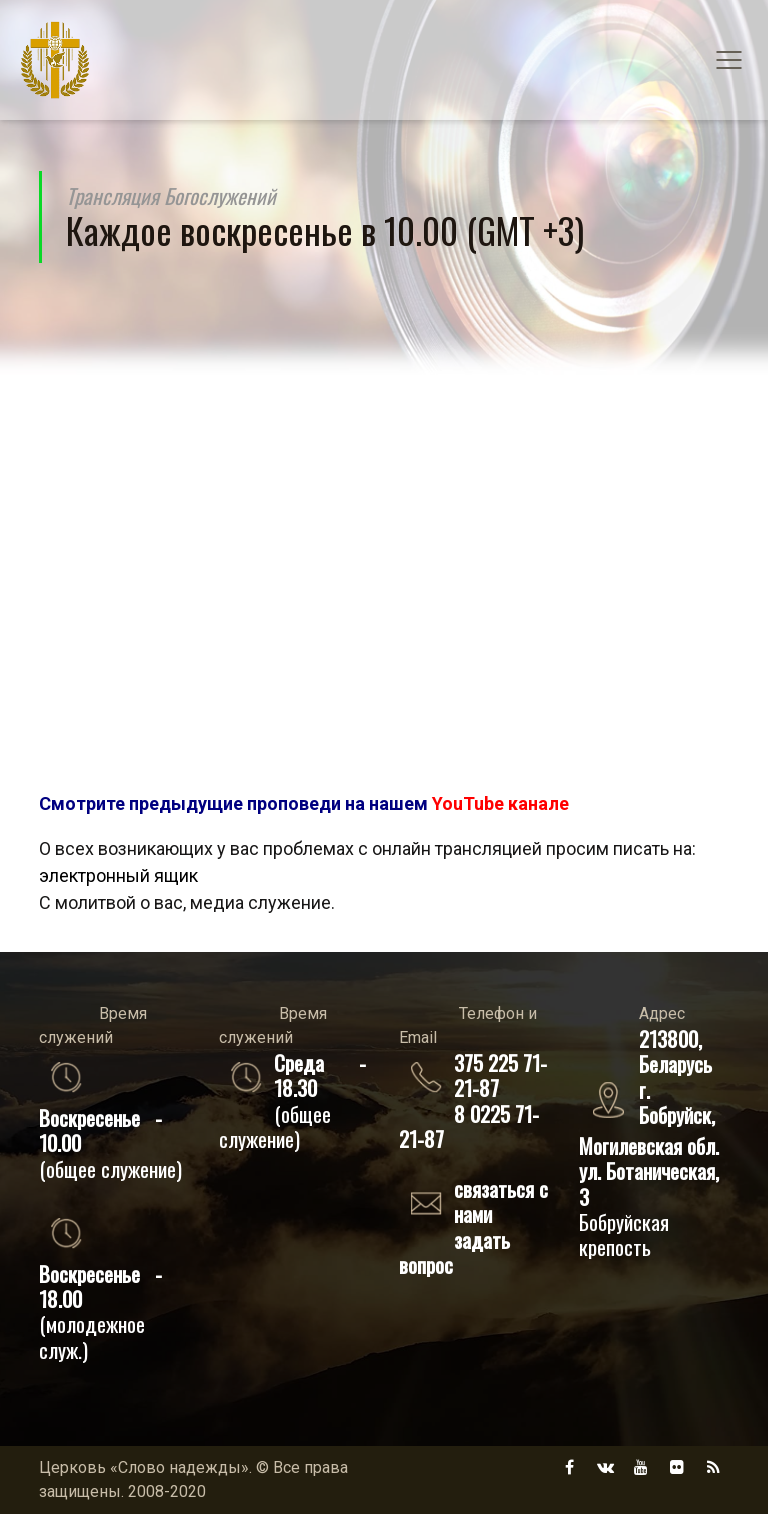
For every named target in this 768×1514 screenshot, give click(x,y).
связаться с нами (501, 1201)
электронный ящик (118, 875)
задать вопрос (454, 1252)
